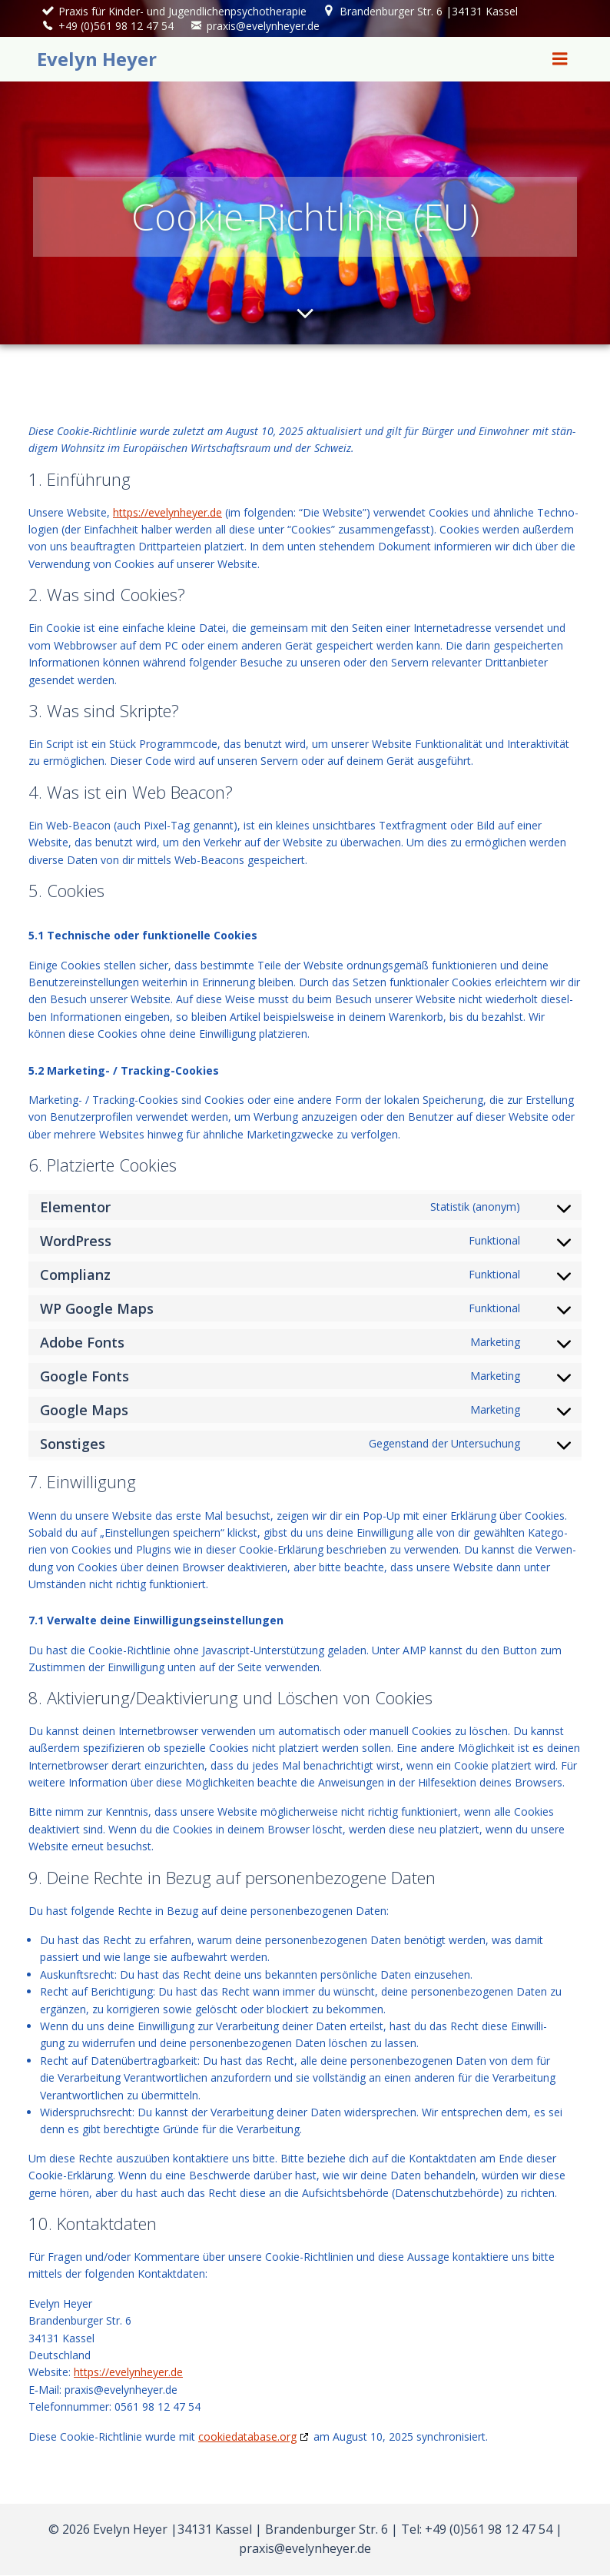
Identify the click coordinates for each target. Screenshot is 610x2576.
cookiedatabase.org (247, 2438)
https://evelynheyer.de (167, 514)
